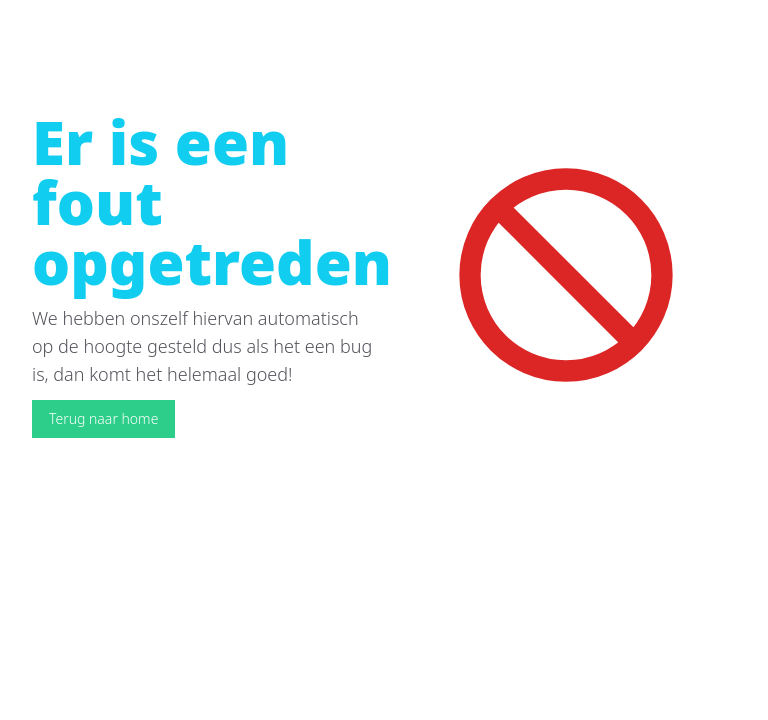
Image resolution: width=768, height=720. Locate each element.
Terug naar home (103, 418)
